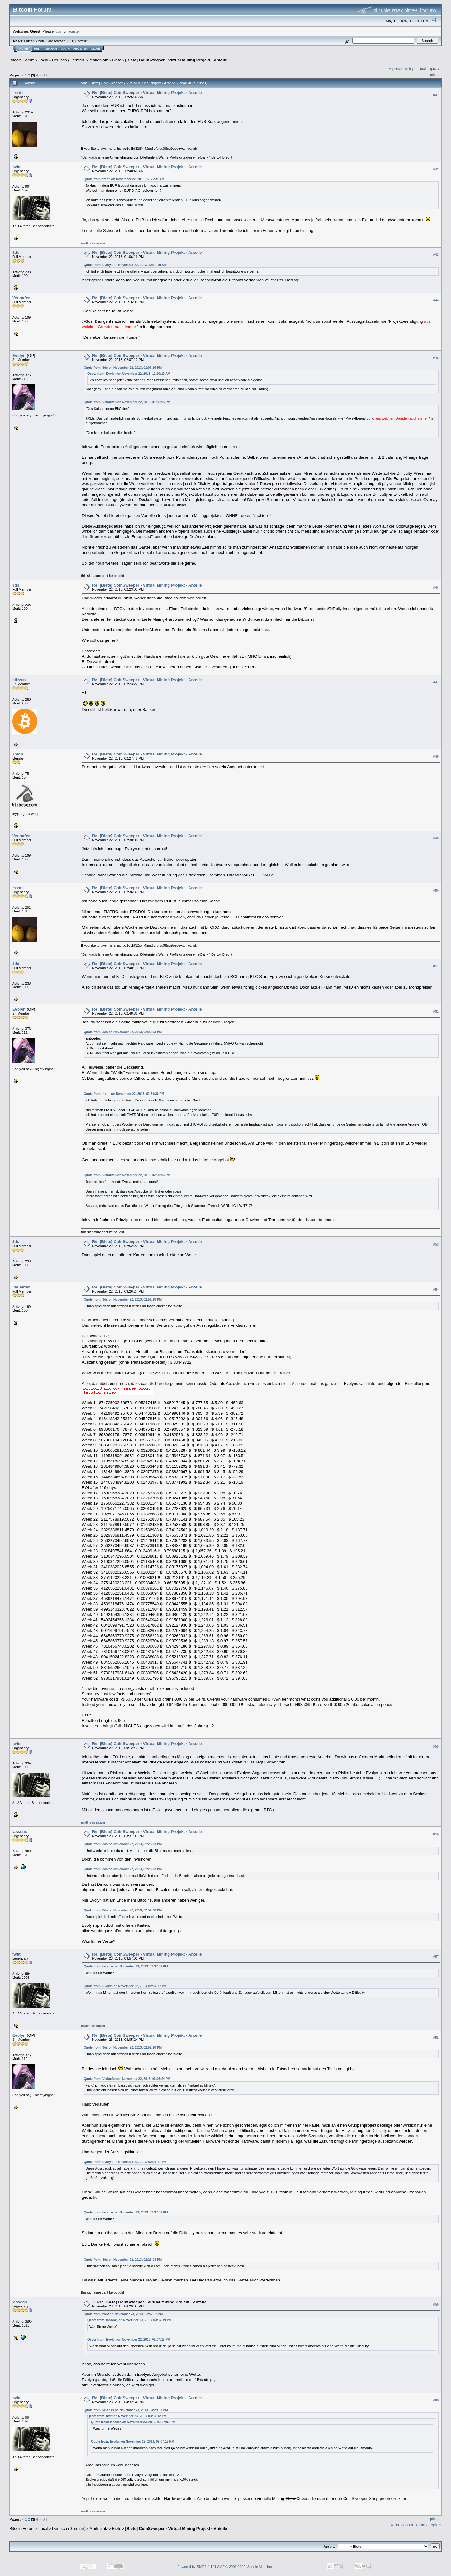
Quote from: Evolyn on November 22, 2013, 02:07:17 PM (125, 1986)
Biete (117, 60)
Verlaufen (21, 297)
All (45, 75)
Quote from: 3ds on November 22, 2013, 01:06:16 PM (123, 367)
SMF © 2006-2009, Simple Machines (245, 2566)
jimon (17, 754)
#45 (436, 358)
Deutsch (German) (69, 60)
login (59, 31)
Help (38, 48)
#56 (436, 1834)
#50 (436, 890)
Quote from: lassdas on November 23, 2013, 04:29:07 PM (126, 2410)
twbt (16, 167)
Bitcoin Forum (21, 60)
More (95, 48)
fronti (17, 92)
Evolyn (19, 355)
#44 (436, 300)
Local (43, 60)
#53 (436, 1244)
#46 (436, 587)
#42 (436, 169)
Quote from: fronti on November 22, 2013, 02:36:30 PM (124, 1093)
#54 (436, 1290)
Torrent (81, 41)
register (74, 31)
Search (51, 48)
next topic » (429, 68)
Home (23, 48)
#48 (436, 756)
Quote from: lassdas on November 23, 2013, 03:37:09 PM (126, 1966)
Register (80, 48)
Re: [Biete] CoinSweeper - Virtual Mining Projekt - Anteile (147, 92)
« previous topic (403, 68)
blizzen (19, 679)
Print (434, 74)
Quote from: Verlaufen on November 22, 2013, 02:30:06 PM (127, 1175)
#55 (436, 1746)
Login (65, 48)
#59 (436, 2305)
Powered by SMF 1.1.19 (196, 2566)
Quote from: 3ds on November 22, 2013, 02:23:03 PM (123, 1032)
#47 (436, 682)
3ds (15, 252)
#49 (436, 838)
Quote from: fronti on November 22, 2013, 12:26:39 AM (124, 179)
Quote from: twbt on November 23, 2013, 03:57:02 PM (123, 2314)
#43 (436, 255)
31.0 (70, 41)
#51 (436, 966)
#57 (436, 1956)
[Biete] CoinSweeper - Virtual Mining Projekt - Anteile (176, 60)
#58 (436, 2038)
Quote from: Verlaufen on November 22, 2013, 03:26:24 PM (127, 2079)
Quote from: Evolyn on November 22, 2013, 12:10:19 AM (125, 265)
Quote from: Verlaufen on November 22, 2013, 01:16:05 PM (127, 402)
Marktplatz (98, 60)
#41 (436, 95)
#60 (436, 2400)
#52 (436, 1012)
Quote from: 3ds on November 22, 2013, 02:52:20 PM (123, 1299)
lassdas (19, 1831)
